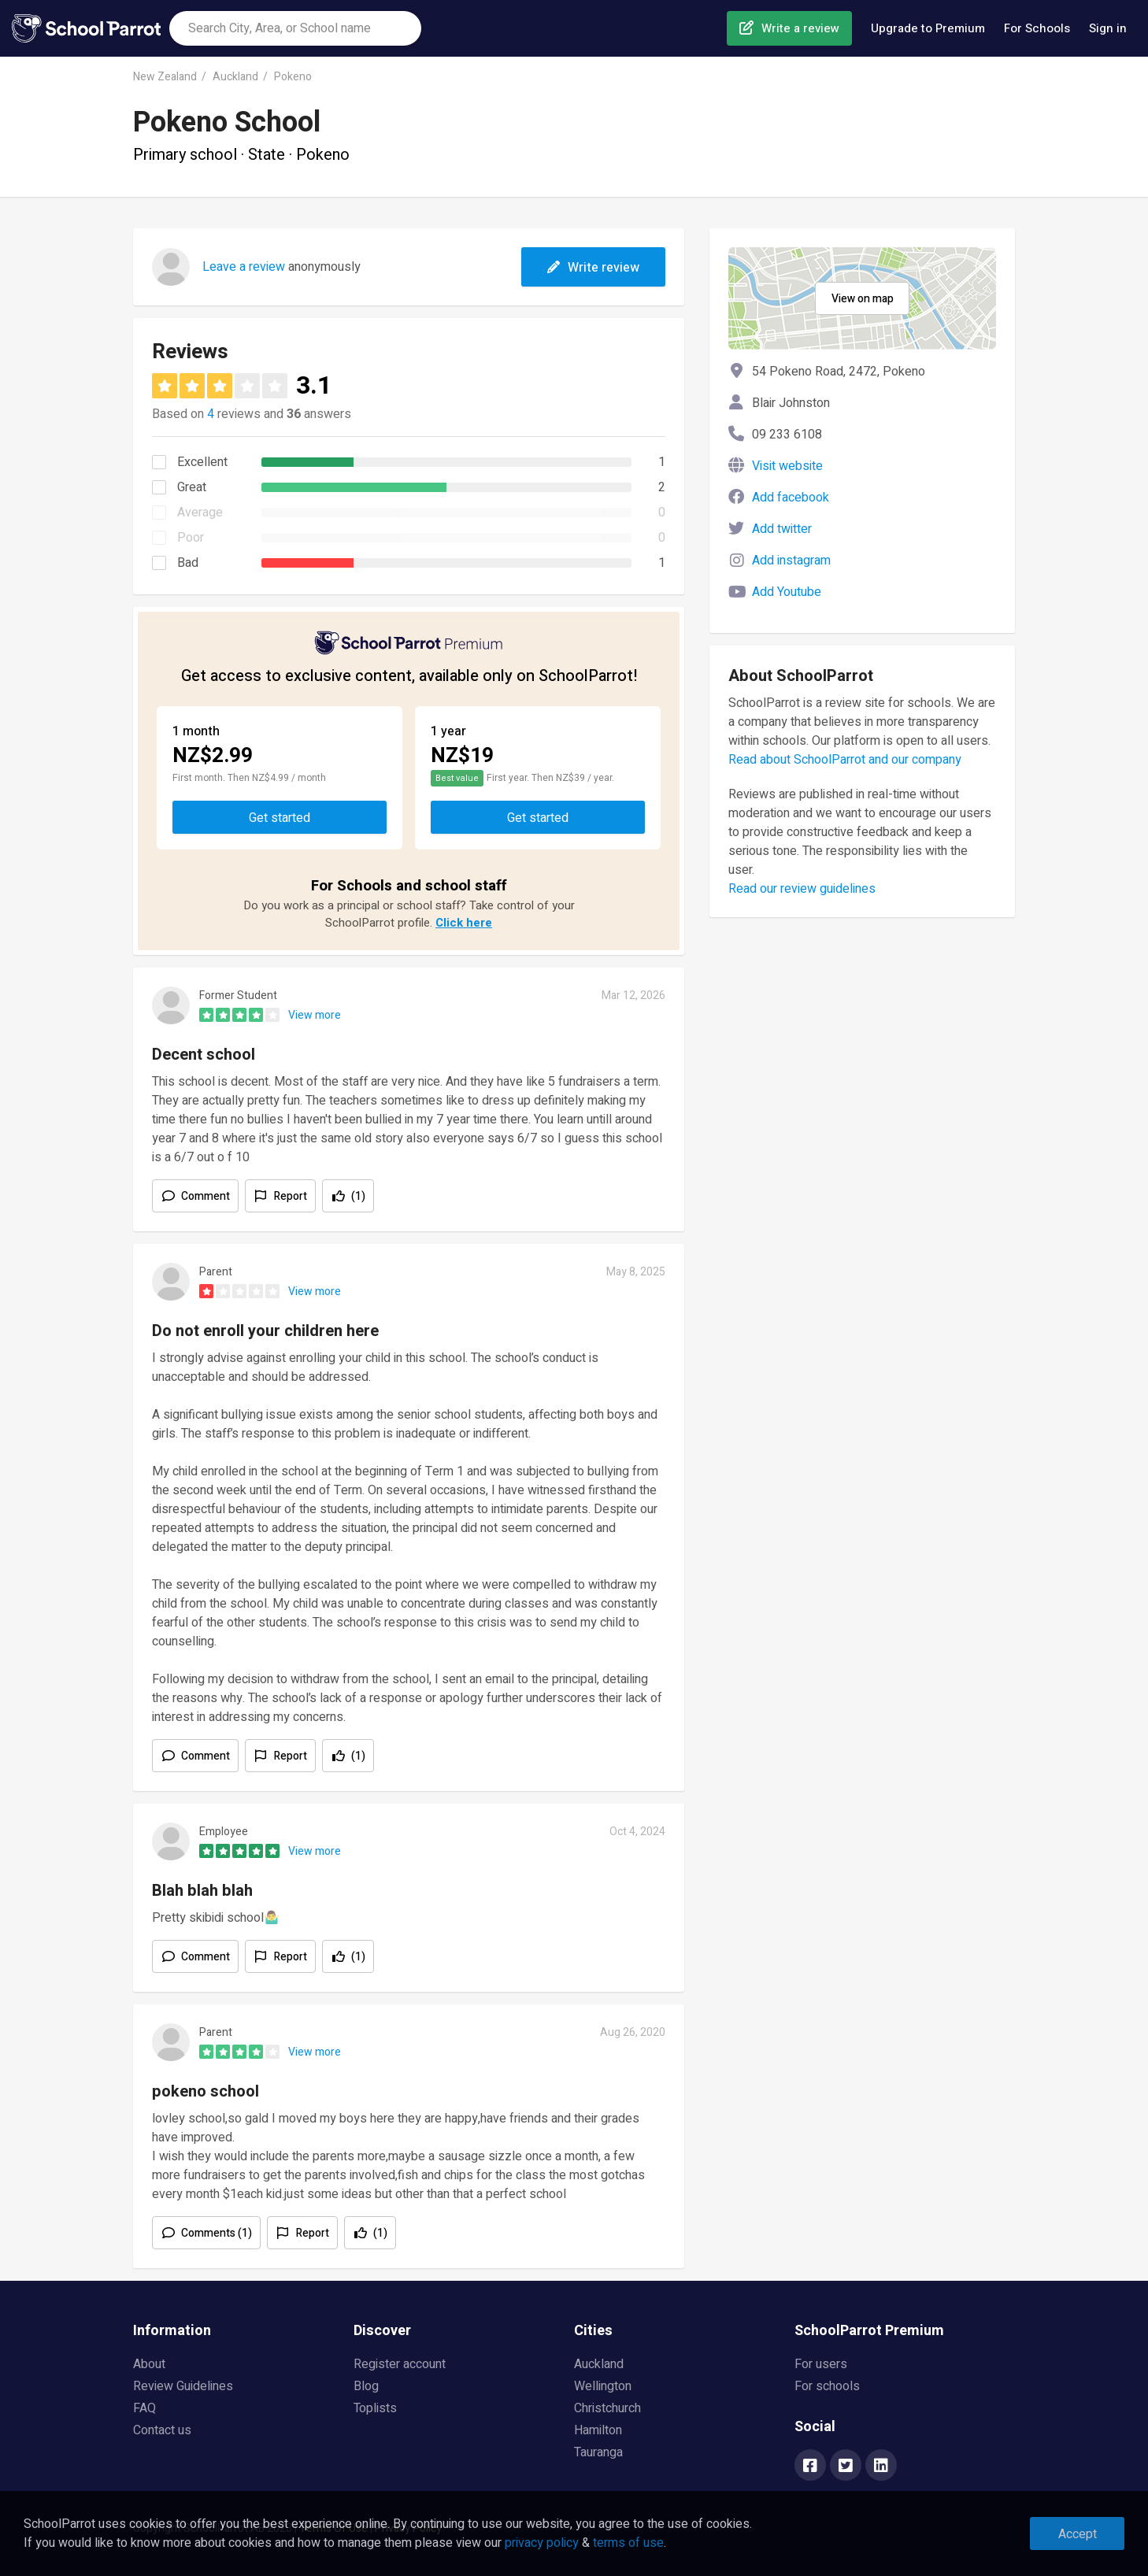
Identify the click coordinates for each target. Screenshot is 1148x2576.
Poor (190, 537)
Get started (279, 818)
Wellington (602, 2386)
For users (820, 2364)
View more (314, 1015)
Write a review (800, 28)
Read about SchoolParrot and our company (844, 759)
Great (191, 487)
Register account (400, 2364)
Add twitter (782, 529)
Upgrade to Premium (928, 28)
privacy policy (542, 2542)
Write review (593, 267)
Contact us (162, 2430)
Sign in (1108, 28)
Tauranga (598, 2452)
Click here (463, 922)
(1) (358, 1196)
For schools (827, 2386)
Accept (1077, 2534)
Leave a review (243, 266)
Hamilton (598, 2430)
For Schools (1037, 28)
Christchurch (607, 2408)
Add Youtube (786, 592)
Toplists (375, 2408)
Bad (187, 562)
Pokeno (293, 76)
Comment (205, 1196)
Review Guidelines (183, 2386)
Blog (366, 2386)
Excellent (202, 462)
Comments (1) (216, 2233)
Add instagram (791, 560)
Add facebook (790, 497)
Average (200, 512)
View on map (862, 299)
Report (290, 1196)
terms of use (628, 2542)
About (149, 2364)
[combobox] (295, 28)
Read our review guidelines (802, 888)
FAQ (144, 2408)
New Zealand (165, 76)
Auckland (235, 76)
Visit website (787, 466)
